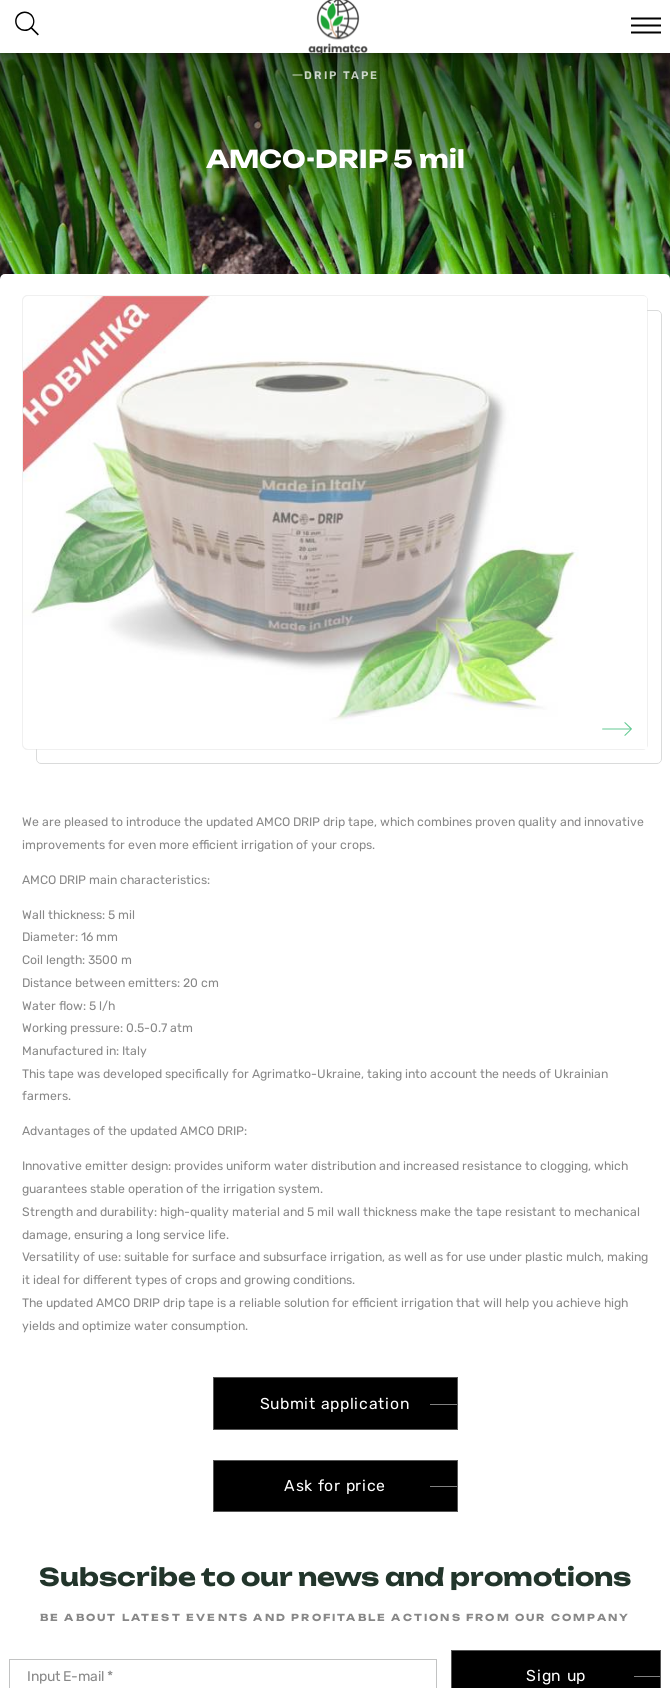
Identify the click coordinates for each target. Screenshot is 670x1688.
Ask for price (335, 1485)
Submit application (335, 1403)
